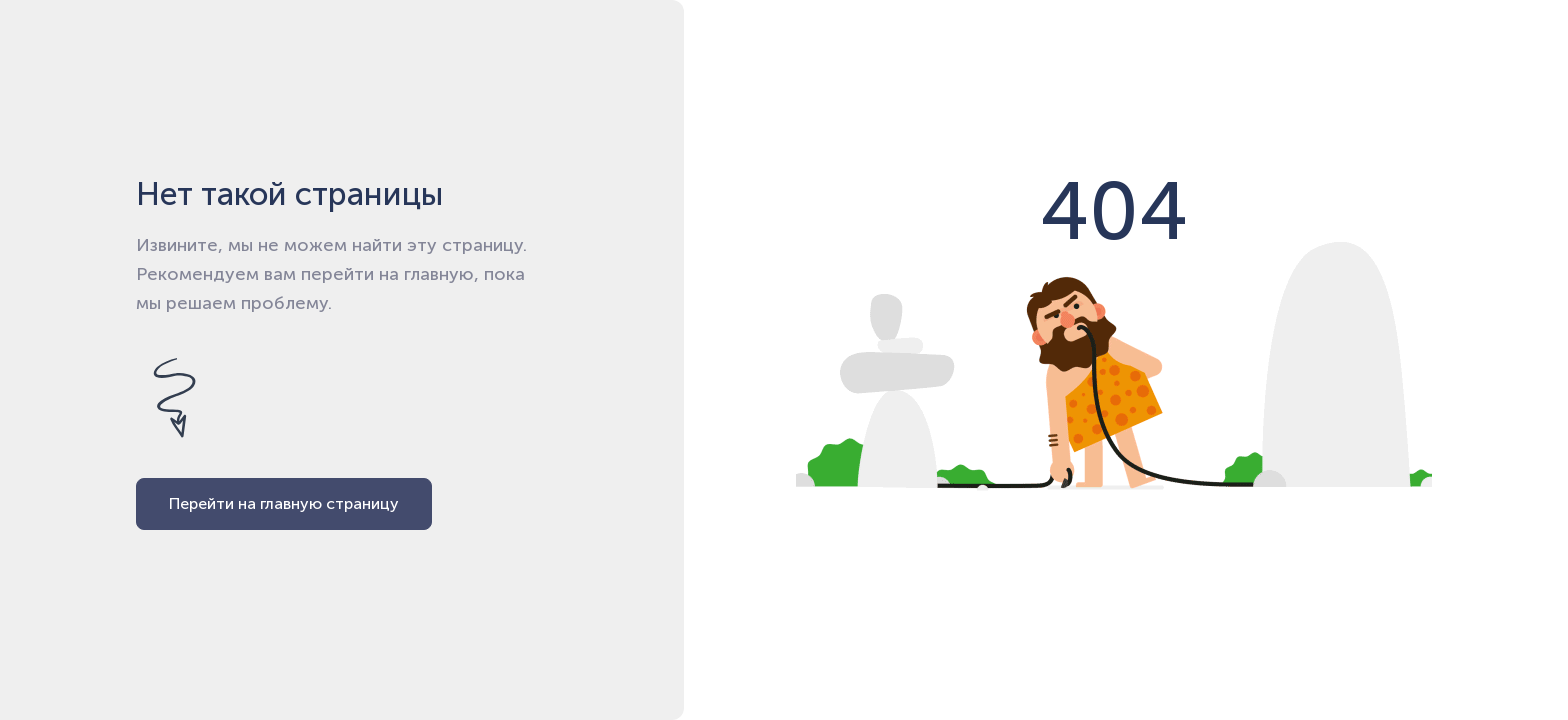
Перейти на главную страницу (284, 503)
